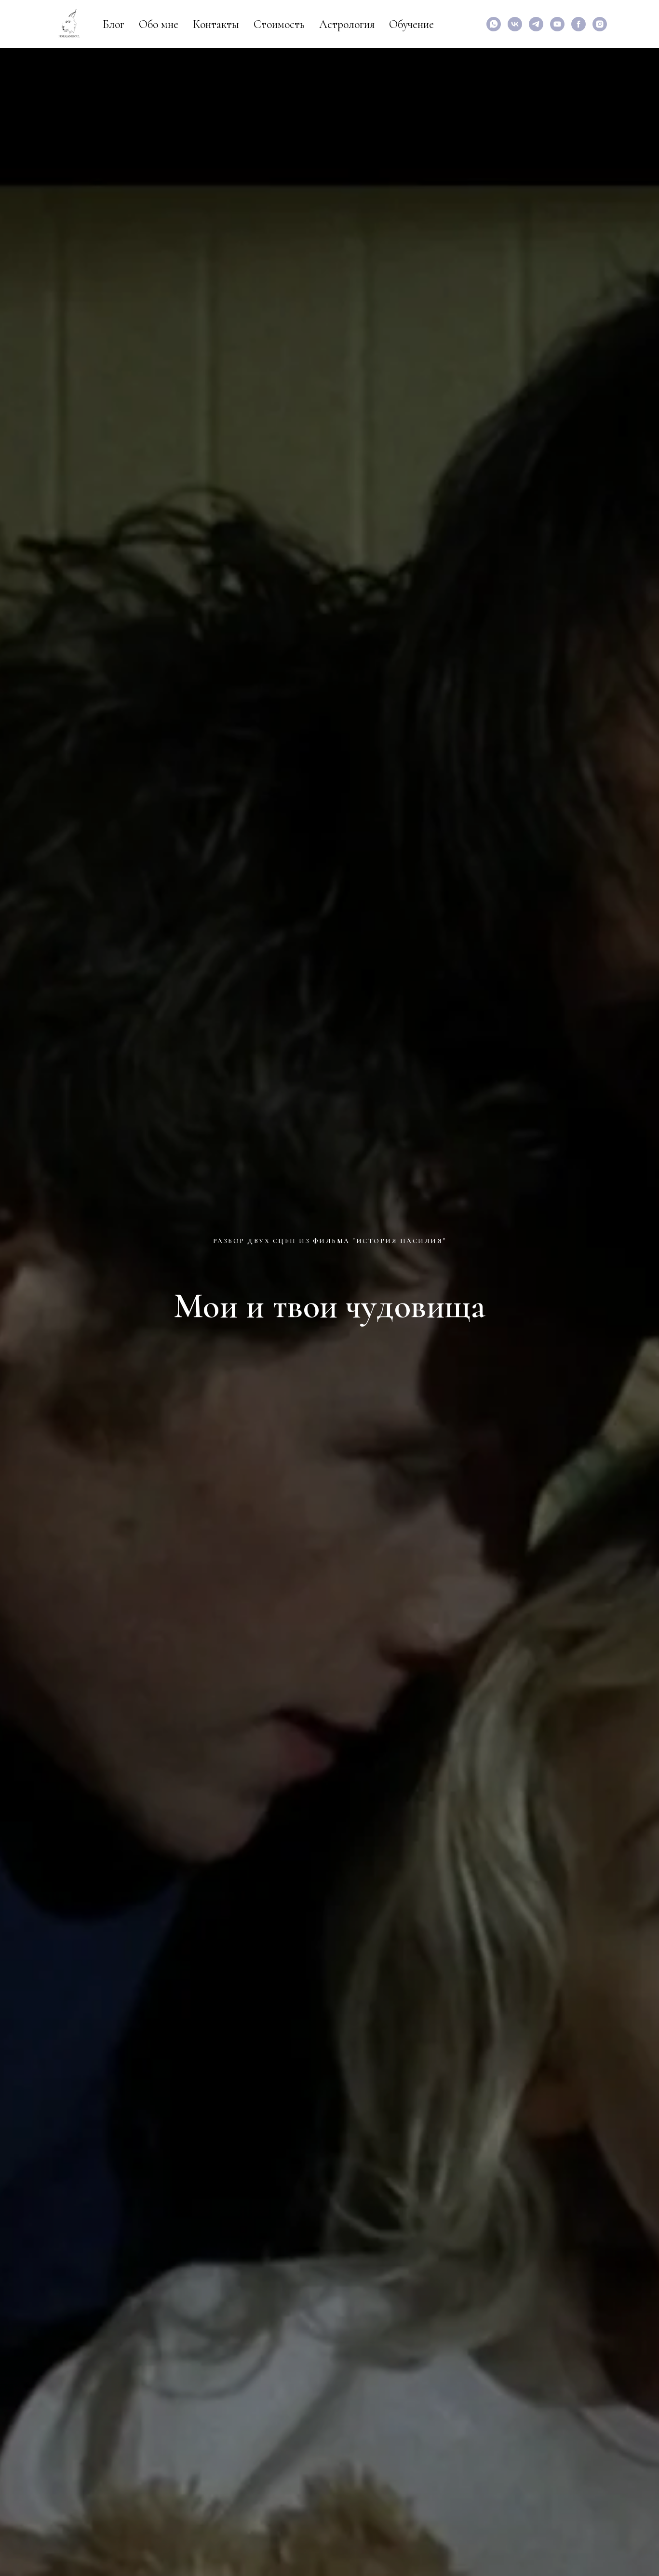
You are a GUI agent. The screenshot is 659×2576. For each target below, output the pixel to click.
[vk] (515, 24)
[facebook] (578, 24)
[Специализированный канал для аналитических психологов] (536, 24)
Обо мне (158, 24)
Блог (113, 24)
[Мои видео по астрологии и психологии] (557, 24)
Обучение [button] (411, 24)
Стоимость (279, 24)
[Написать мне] (493, 24)
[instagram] (599, 24)
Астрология (347, 24)
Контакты (216, 24)
